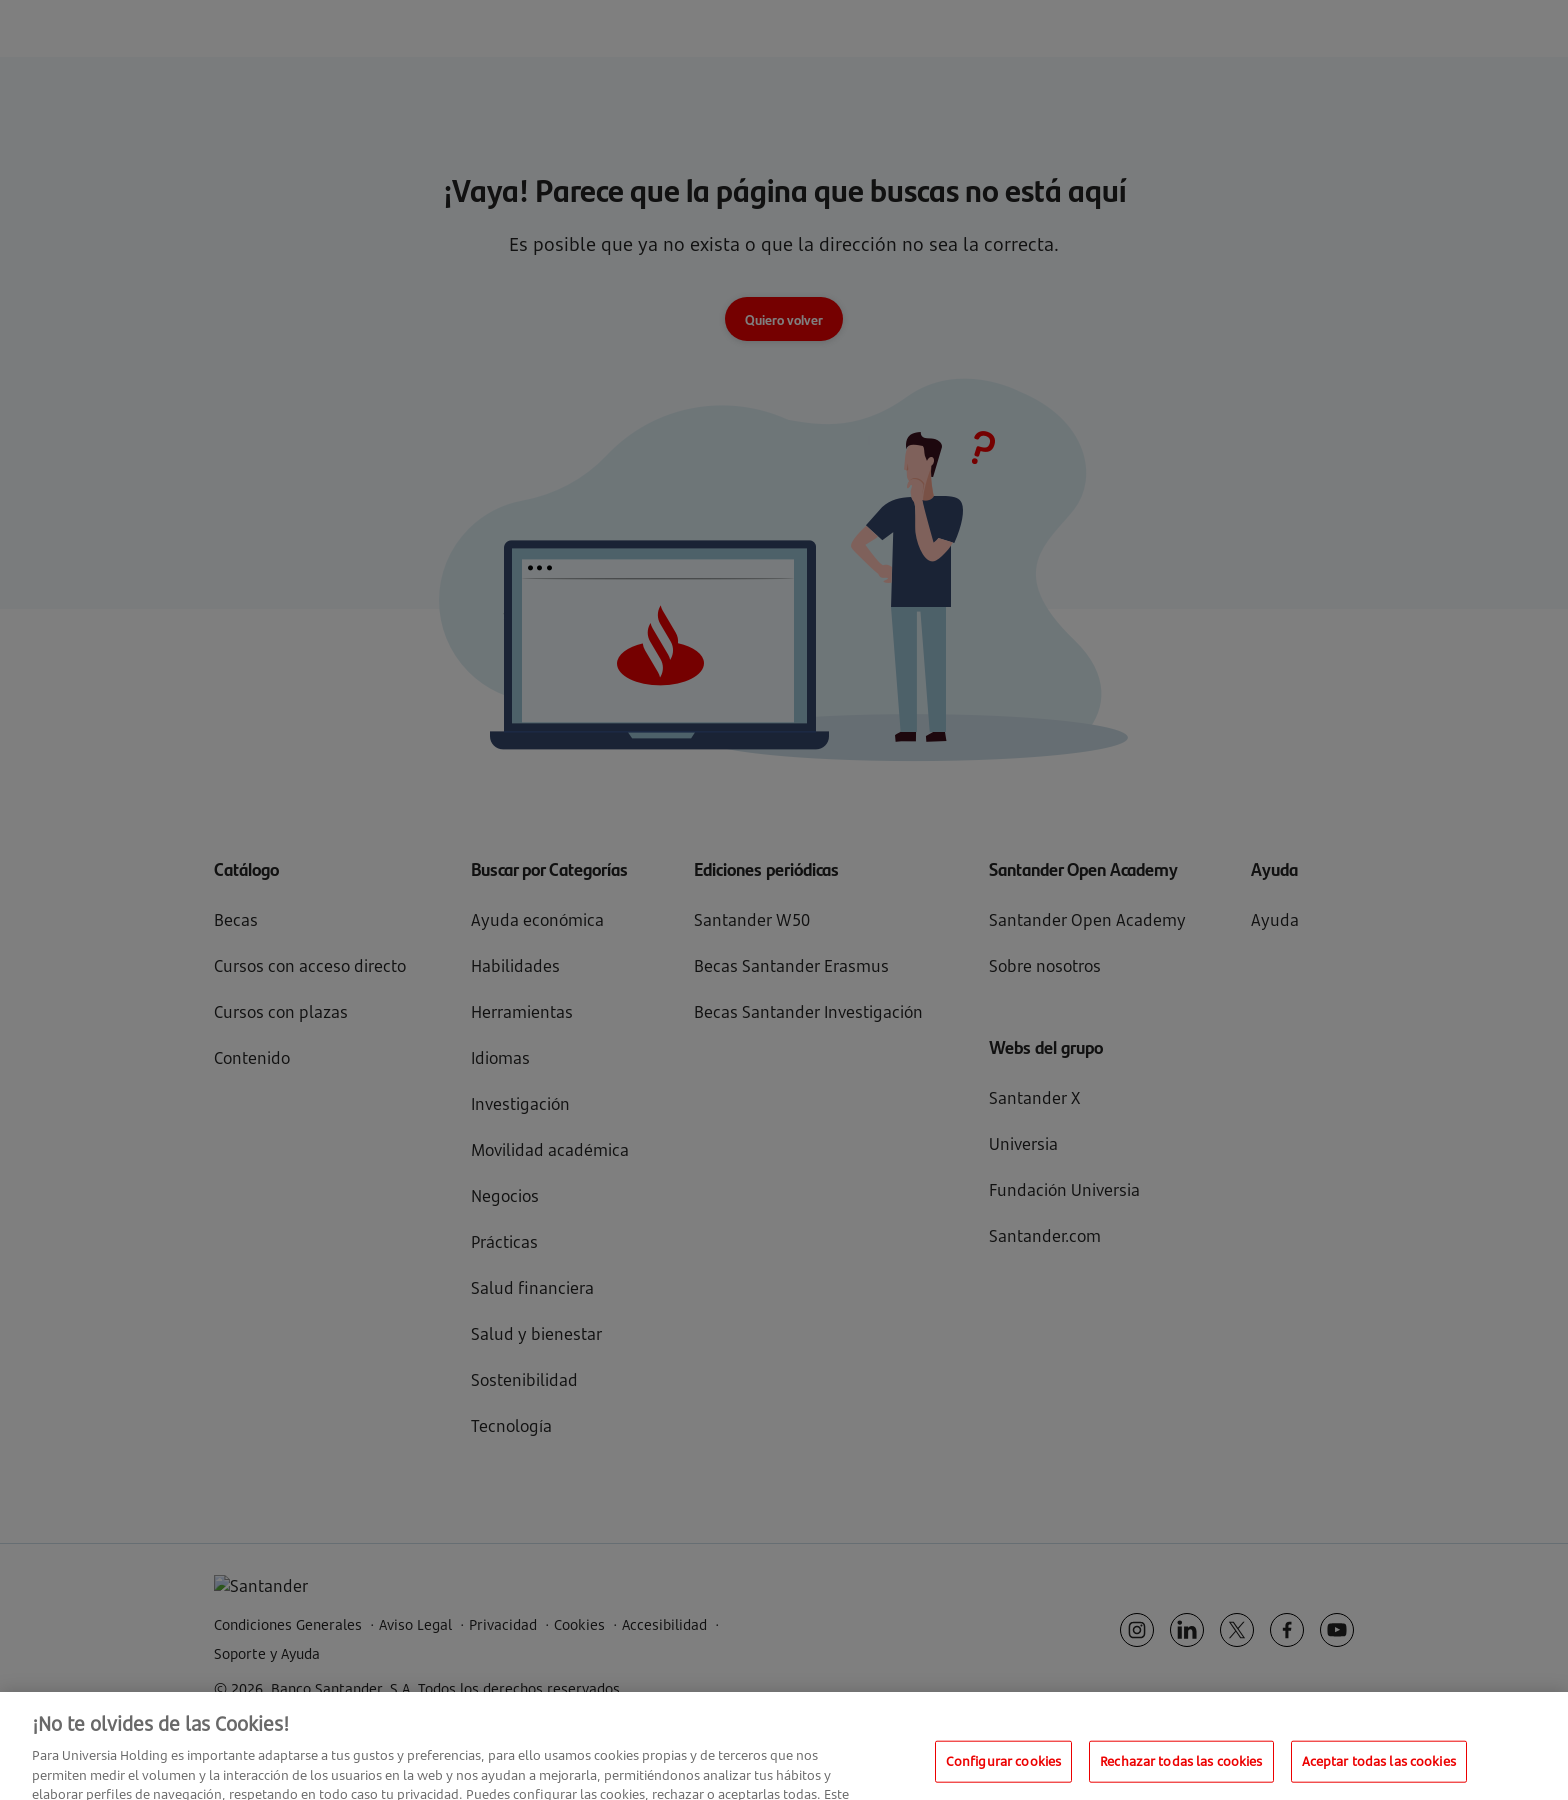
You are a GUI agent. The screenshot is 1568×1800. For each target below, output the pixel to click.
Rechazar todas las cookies (1181, 1773)
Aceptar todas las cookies (1379, 1773)
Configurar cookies (1003, 1773)
